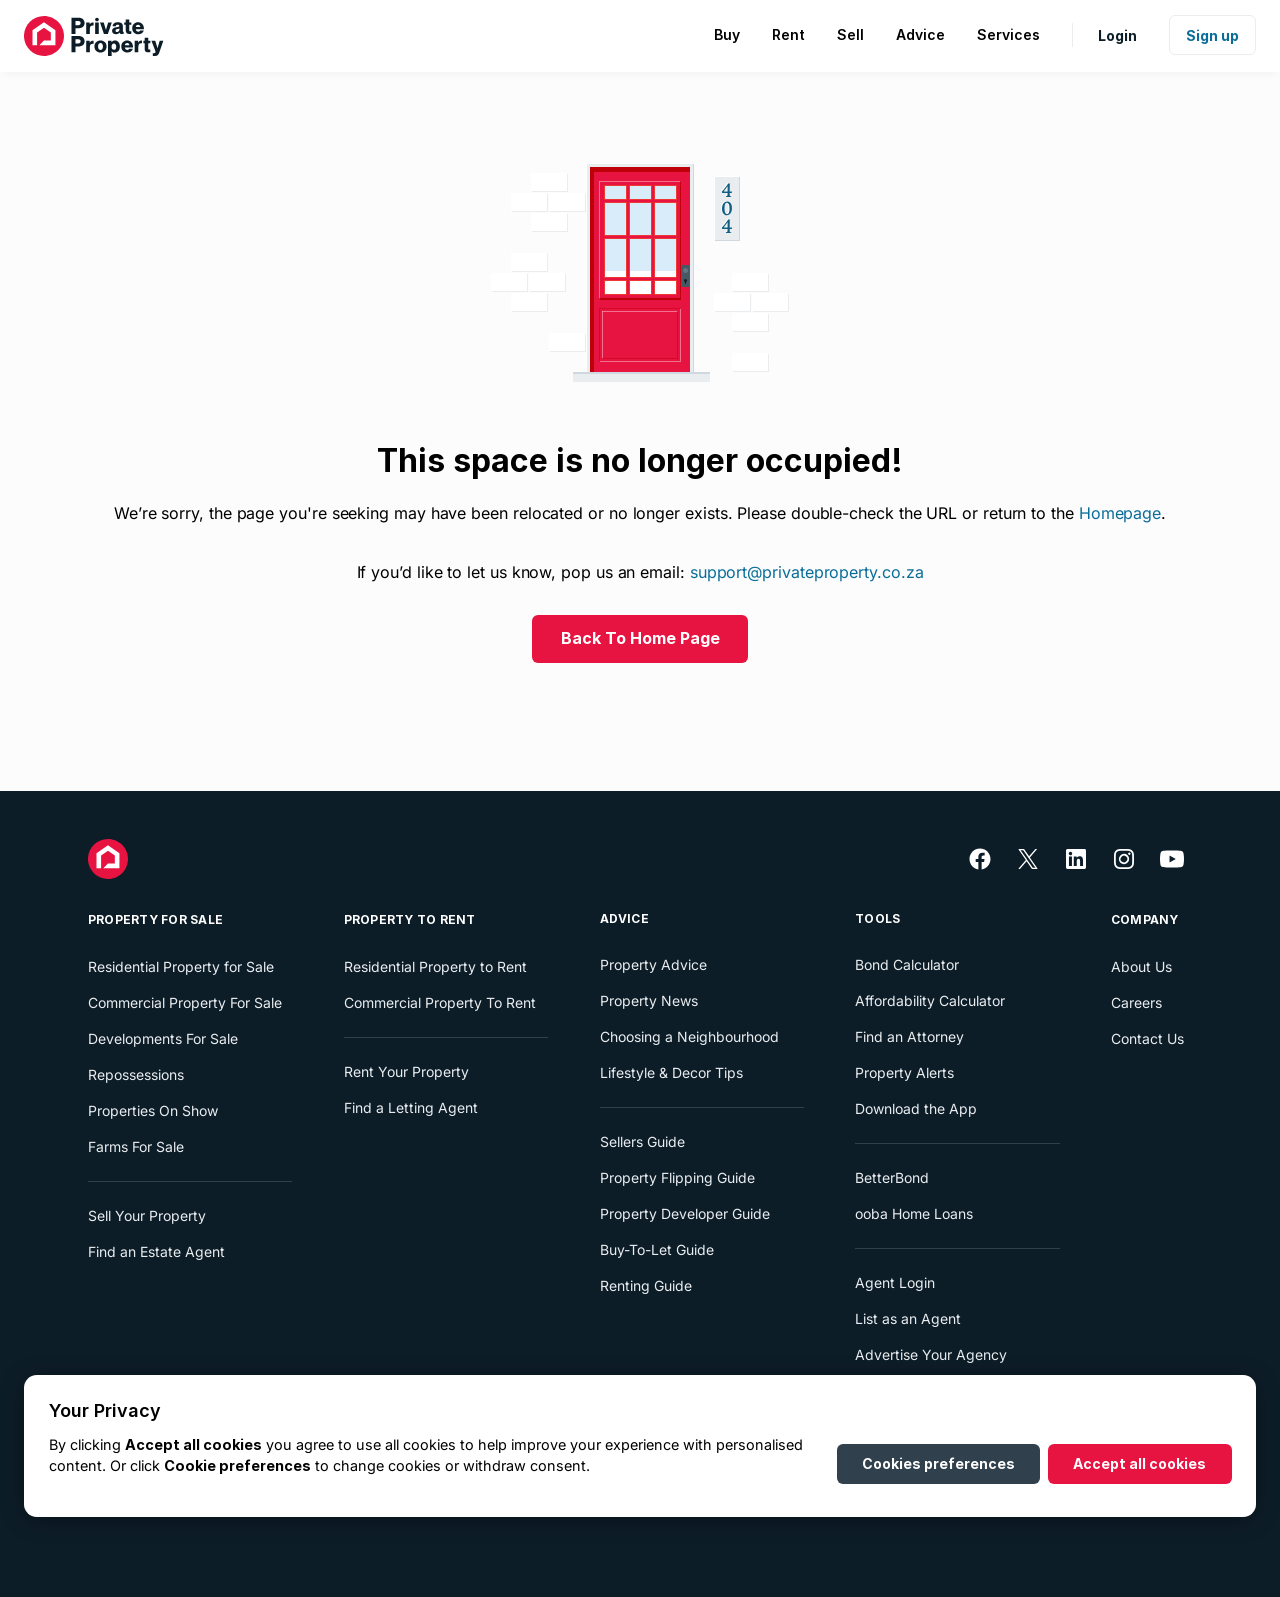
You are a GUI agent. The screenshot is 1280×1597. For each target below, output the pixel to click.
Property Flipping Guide (677, 1177)
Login (1117, 35)
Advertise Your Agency (931, 1354)
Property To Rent (410, 919)
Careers (1136, 1002)
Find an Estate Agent (156, 1251)
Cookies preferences (938, 1463)
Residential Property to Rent (435, 966)
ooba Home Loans (914, 1213)
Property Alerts (904, 1072)
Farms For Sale (136, 1146)
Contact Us (1147, 1038)
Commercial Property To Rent (440, 1002)
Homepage (1120, 513)
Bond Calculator (907, 964)
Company (1145, 919)
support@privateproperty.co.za (807, 572)
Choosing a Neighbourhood (689, 1036)
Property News (649, 1000)
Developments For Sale (163, 1038)
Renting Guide (646, 1285)
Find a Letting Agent (411, 1107)
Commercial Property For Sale (185, 1002)
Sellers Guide (642, 1141)
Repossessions (136, 1074)
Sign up (1212, 35)
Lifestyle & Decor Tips (671, 1072)
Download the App (916, 1108)
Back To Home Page (640, 638)
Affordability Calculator (930, 1000)
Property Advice (653, 964)
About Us (1141, 966)
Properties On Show (153, 1110)
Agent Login (895, 1282)
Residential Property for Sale (181, 966)
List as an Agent (908, 1318)
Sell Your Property (147, 1215)
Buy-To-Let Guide (657, 1249)
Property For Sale (155, 919)
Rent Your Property (406, 1071)
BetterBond (892, 1177)
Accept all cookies (1139, 1463)
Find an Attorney (909, 1036)
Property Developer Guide (685, 1213)
